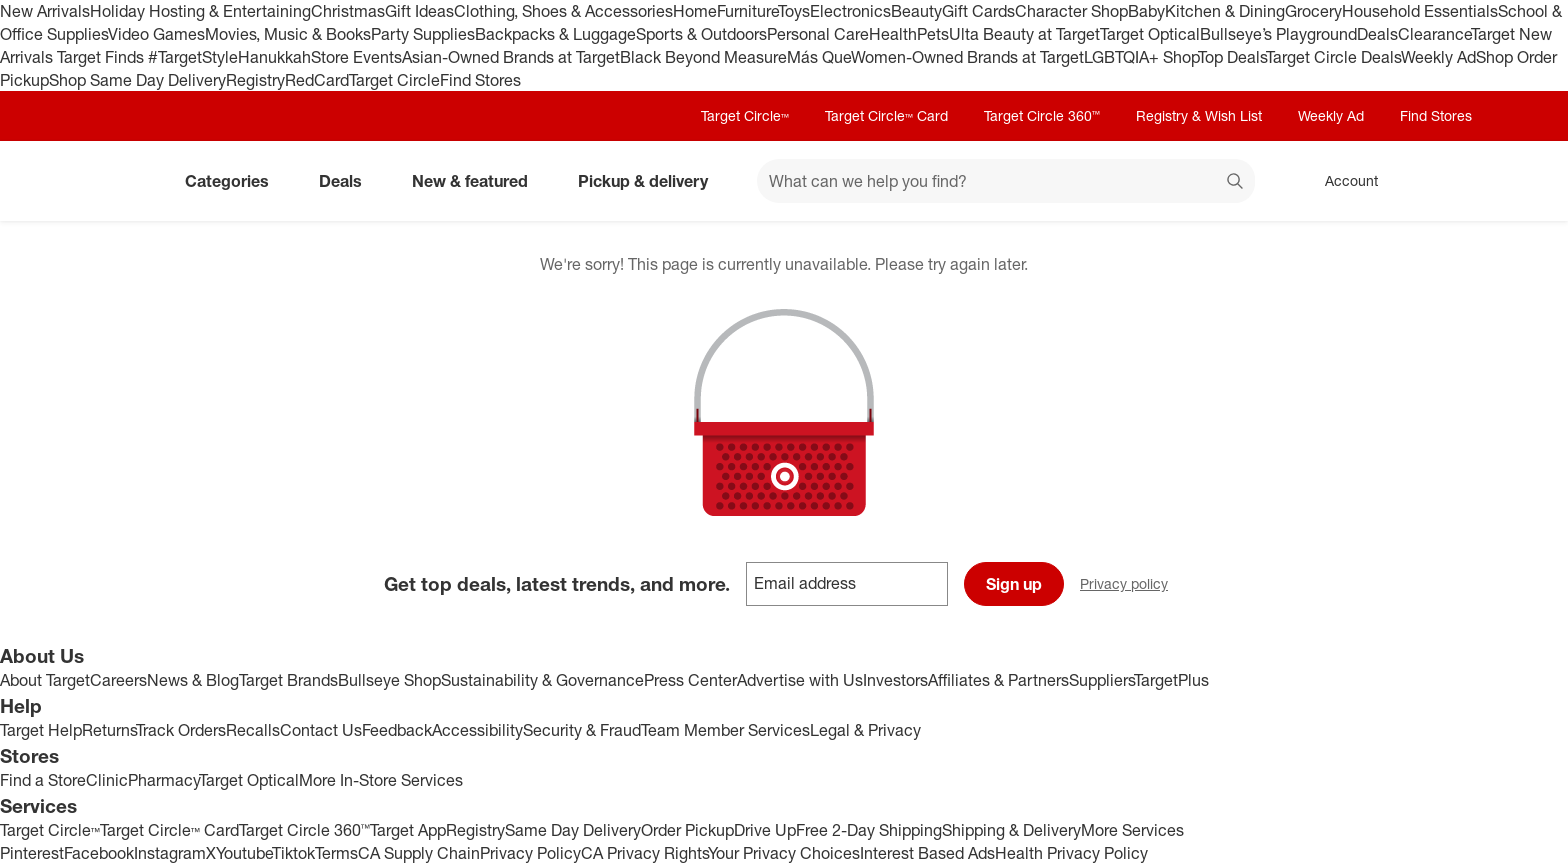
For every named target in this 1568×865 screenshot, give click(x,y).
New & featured (478, 181)
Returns (109, 730)
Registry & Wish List (1199, 115)
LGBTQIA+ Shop (1141, 57)
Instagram (170, 853)
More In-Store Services (381, 780)
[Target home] (128, 181)
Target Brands (288, 680)
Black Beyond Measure (703, 57)
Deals (1377, 34)
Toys (794, 11)
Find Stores (480, 80)
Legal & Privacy (865, 730)
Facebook (99, 853)
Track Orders (181, 730)
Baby (1146, 11)
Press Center (690, 680)
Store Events (356, 57)
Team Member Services (725, 730)
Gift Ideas (419, 11)
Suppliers (1101, 680)
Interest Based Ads (927, 853)
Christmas (348, 11)
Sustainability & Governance (542, 680)
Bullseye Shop (389, 680)
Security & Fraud (582, 730)
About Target (45, 680)
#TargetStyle (193, 57)
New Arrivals (45, 11)
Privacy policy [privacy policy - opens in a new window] (1132, 585)
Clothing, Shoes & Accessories (563, 11)
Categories (235, 181)
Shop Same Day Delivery (137, 80)
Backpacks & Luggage (555, 34)
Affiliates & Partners (998, 680)
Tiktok (293, 853)
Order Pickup (687, 830)
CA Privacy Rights (644, 853)
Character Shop (1071, 11)
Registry (255, 80)
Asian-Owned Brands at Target (511, 57)
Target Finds (102, 57)
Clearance (1434, 34)
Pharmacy (163, 780)
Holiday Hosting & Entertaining (200, 11)
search (1236, 183)
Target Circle (394, 80)
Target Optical (1150, 34)
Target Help (41, 730)
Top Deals (1232, 57)
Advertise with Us (800, 680)
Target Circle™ (745, 115)
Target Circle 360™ (1042, 115)
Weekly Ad (1438, 57)
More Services (1132, 830)
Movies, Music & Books (288, 34)
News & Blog (193, 680)
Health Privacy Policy (1071, 853)
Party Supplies (423, 34)
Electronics (850, 11)
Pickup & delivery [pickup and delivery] (651, 181)
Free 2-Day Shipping (869, 830)
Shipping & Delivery (1011, 830)
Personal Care (818, 34)
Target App (408, 830)
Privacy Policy (530, 853)
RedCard (317, 80)
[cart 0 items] (1442, 181)
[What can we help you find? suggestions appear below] (1006, 181)
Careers (118, 680)
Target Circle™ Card (886, 115)
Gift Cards (978, 11)
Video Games (156, 34)
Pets (933, 34)
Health (893, 34)
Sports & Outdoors (701, 34)
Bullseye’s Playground (1278, 34)
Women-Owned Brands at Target (967, 57)
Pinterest (32, 853)
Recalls (253, 730)
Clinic (107, 780)
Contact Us (321, 730)
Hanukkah (274, 57)
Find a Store (43, 780)
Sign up (1014, 584)
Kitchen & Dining (1225, 11)
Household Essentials (1420, 11)
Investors (895, 680)
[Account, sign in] (1341, 181)
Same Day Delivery (573, 830)
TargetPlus (1171, 680)
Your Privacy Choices (784, 853)
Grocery (1313, 11)
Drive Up (765, 830)
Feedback (397, 730)
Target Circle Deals (1333, 57)
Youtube (244, 853)
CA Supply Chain (419, 853)
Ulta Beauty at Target (1024, 34)
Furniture (747, 11)
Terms (336, 853)
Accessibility (477, 730)
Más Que (819, 57)
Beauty (916, 11)
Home (695, 11)
